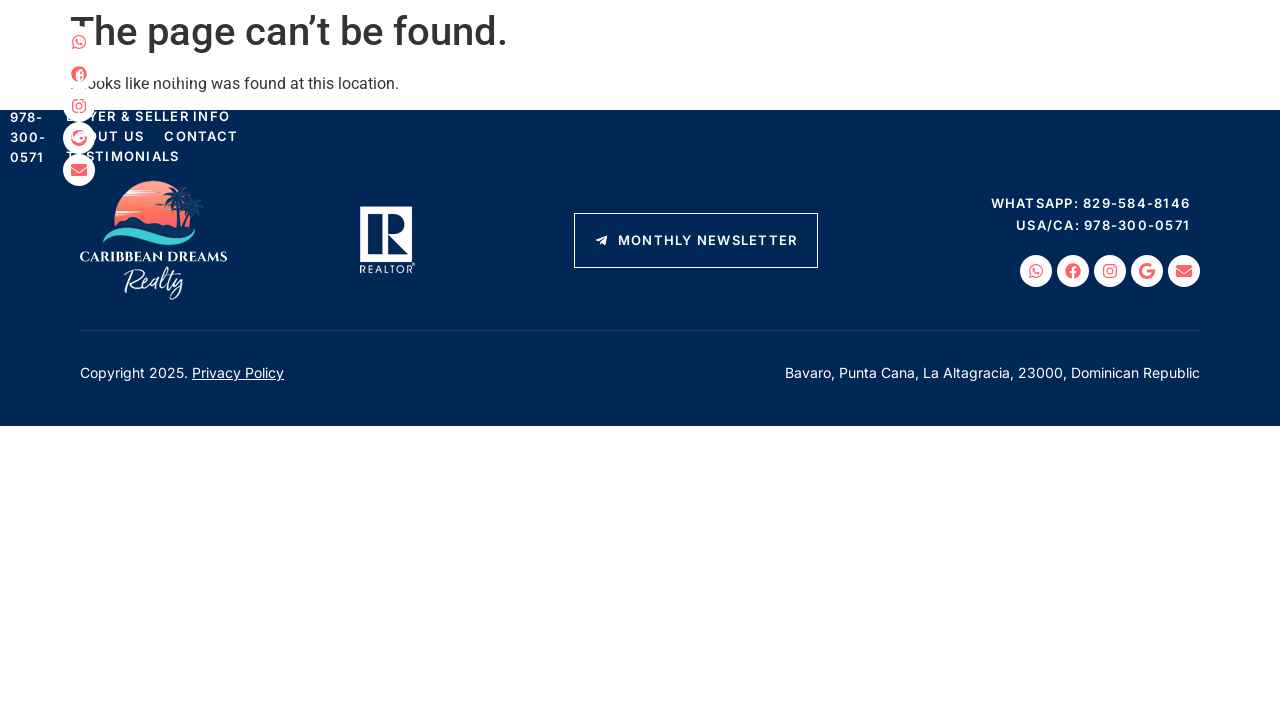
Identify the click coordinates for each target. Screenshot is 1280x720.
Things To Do (546, 82)
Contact (949, 82)
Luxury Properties (392, 82)
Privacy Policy (238, 372)
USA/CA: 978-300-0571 (1116, 87)
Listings (254, 82)
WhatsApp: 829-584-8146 (1129, 45)
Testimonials (270, 102)
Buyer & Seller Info (708, 82)
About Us (853, 82)
